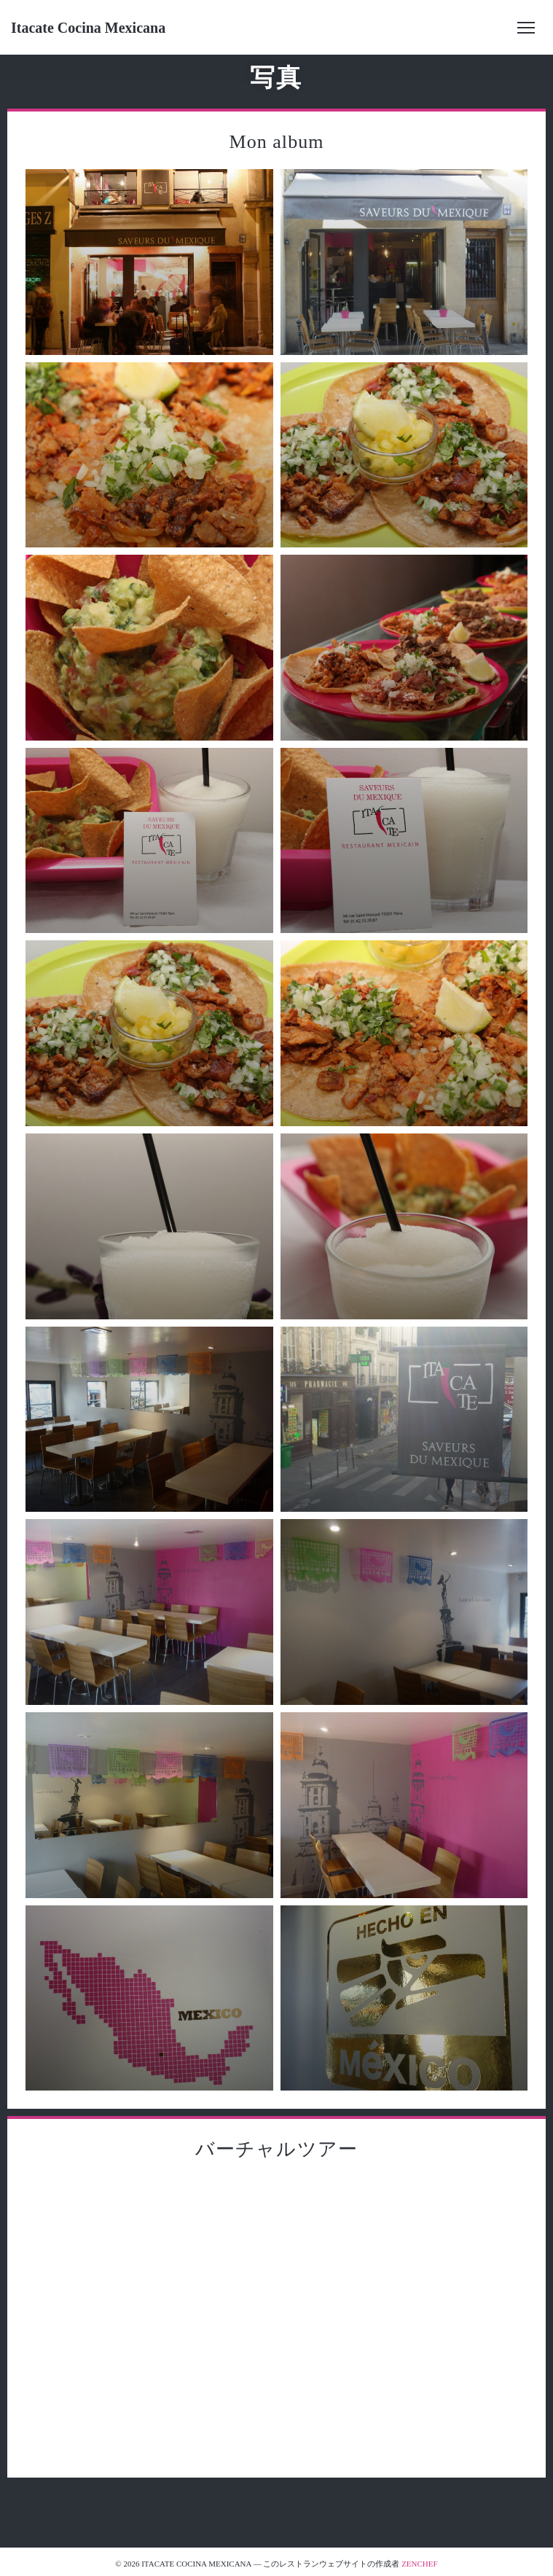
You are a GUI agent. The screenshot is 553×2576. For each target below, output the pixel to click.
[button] (526, 28)
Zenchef (419, 2563)
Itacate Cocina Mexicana (88, 28)
